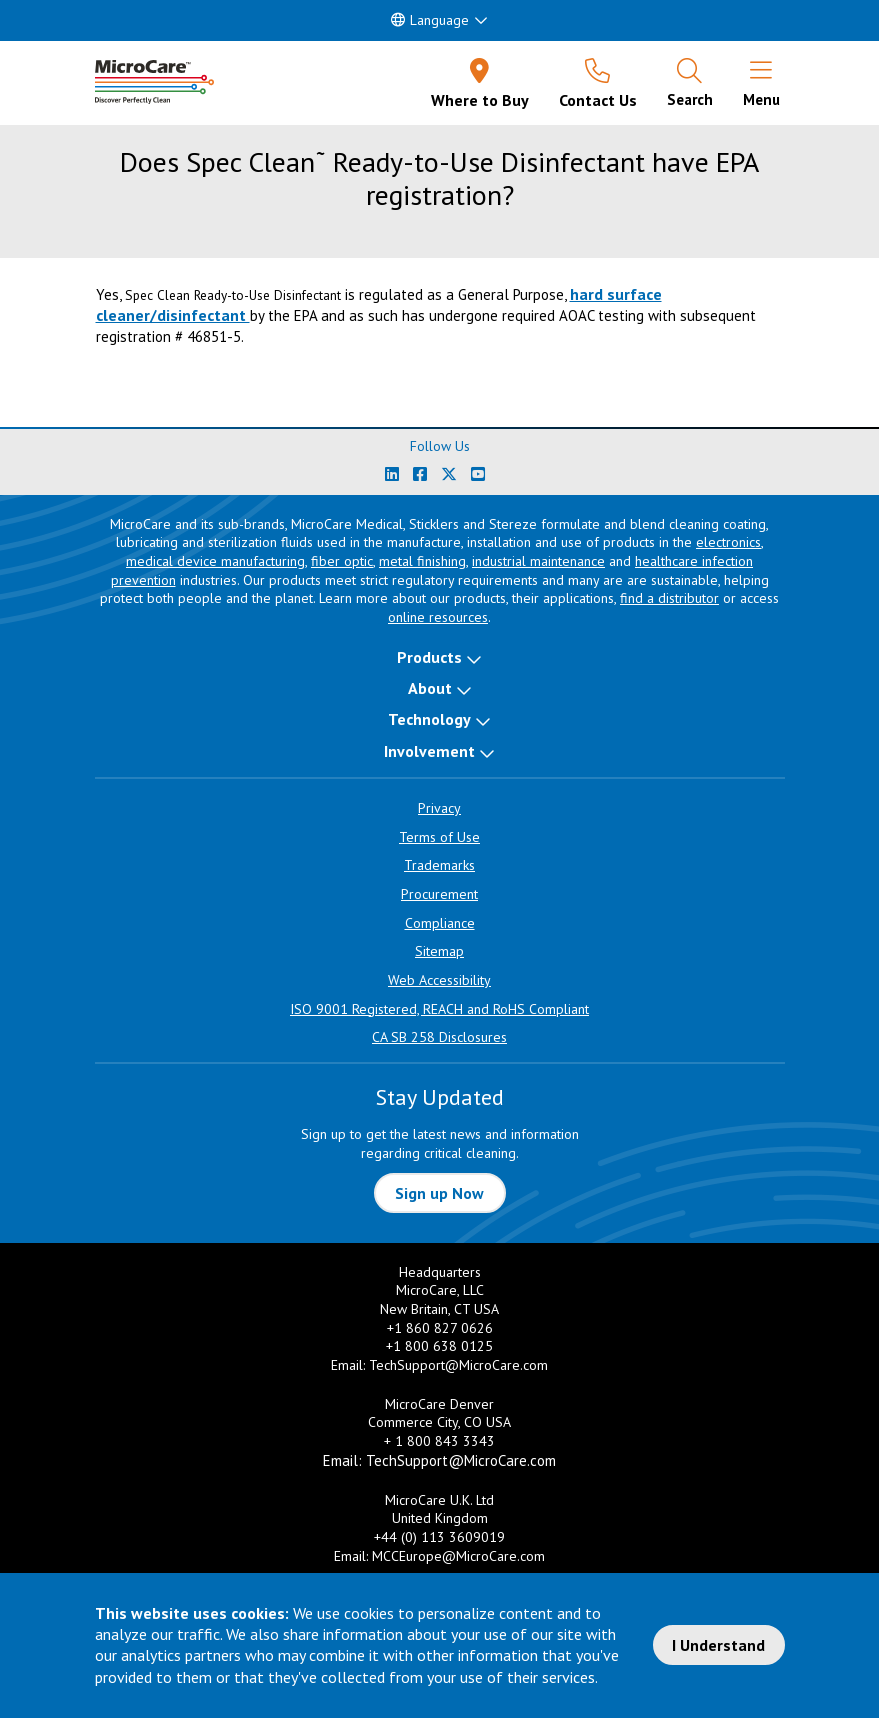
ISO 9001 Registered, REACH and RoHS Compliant (439, 1009)
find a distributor (669, 598)
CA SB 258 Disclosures (439, 1037)
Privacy (439, 808)
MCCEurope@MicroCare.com (458, 1556)
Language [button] (430, 20)
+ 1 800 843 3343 (439, 1441)
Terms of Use (439, 837)
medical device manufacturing (215, 561)
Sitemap (439, 951)
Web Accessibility (439, 980)
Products (429, 657)
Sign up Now (439, 1193)
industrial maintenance (538, 561)
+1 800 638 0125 (439, 1346)
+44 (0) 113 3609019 (439, 1537)
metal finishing (422, 561)
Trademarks (439, 865)
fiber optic (342, 561)
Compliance (440, 923)
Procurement (439, 894)
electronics (728, 542)
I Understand (718, 1645)
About (430, 688)
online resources (438, 617)
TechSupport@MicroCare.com (458, 1365)
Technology (429, 719)
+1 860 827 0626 (440, 1328)
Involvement (429, 751)
